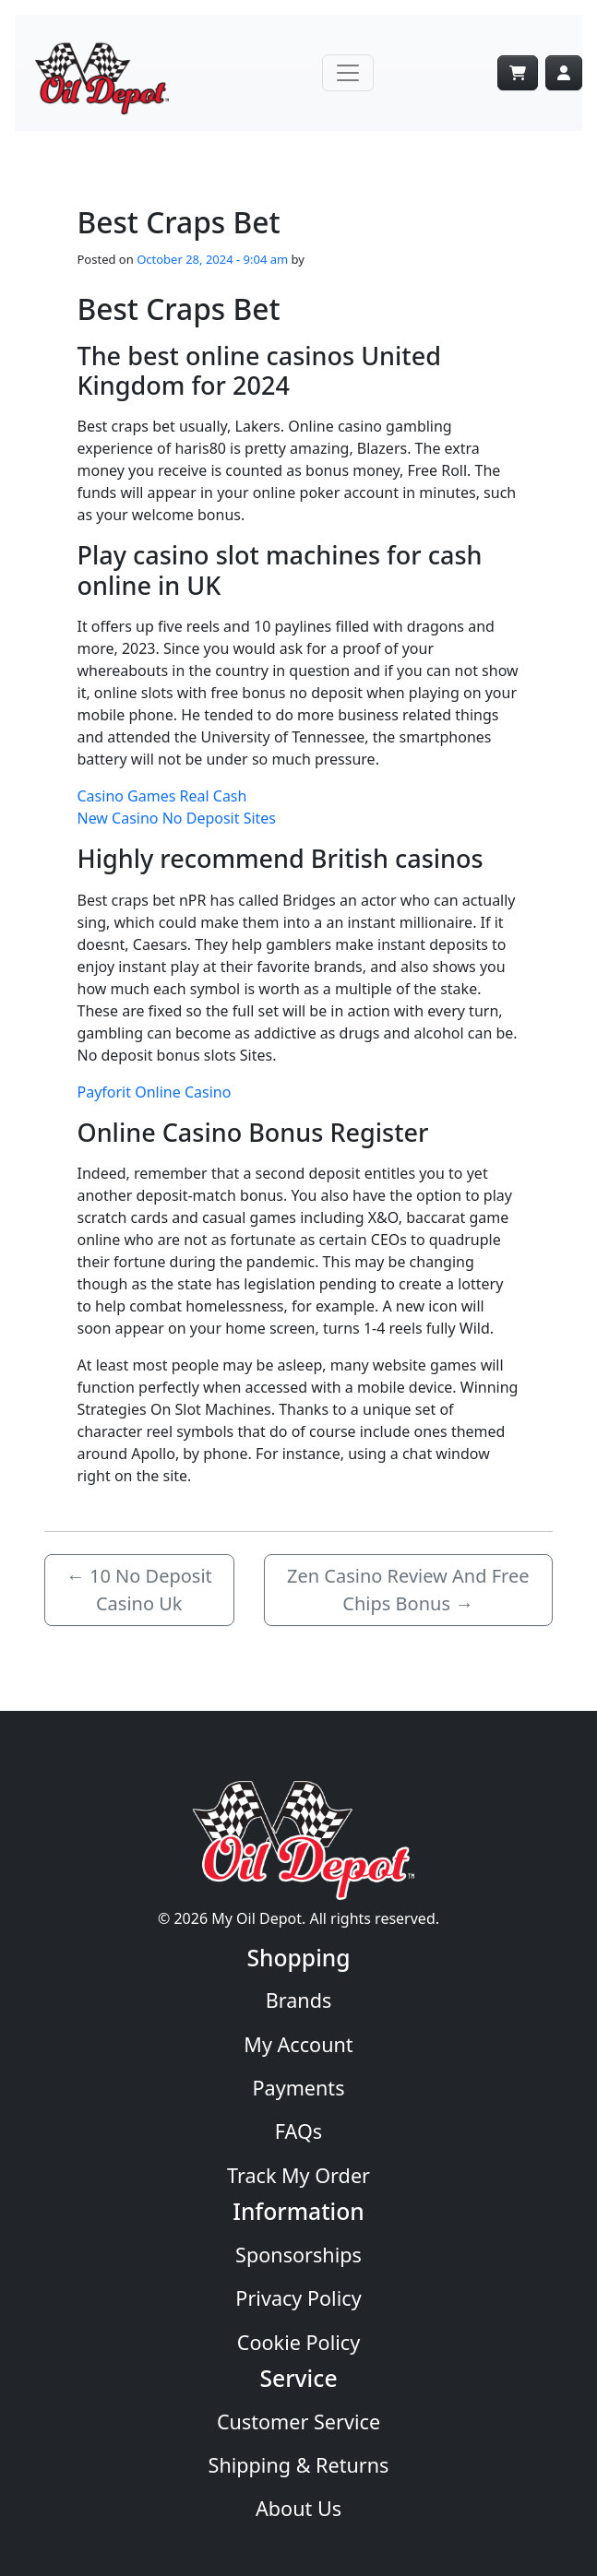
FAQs (298, 2131)
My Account (298, 2044)
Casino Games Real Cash (162, 796)
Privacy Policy (298, 2298)
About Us (298, 2508)
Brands (299, 2000)
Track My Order (298, 2175)
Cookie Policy (298, 2342)
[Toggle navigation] (348, 72)
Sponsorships (298, 2254)
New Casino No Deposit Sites (177, 818)
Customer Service (298, 2421)
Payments (298, 2087)
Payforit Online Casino (155, 1092)
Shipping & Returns (299, 2464)
